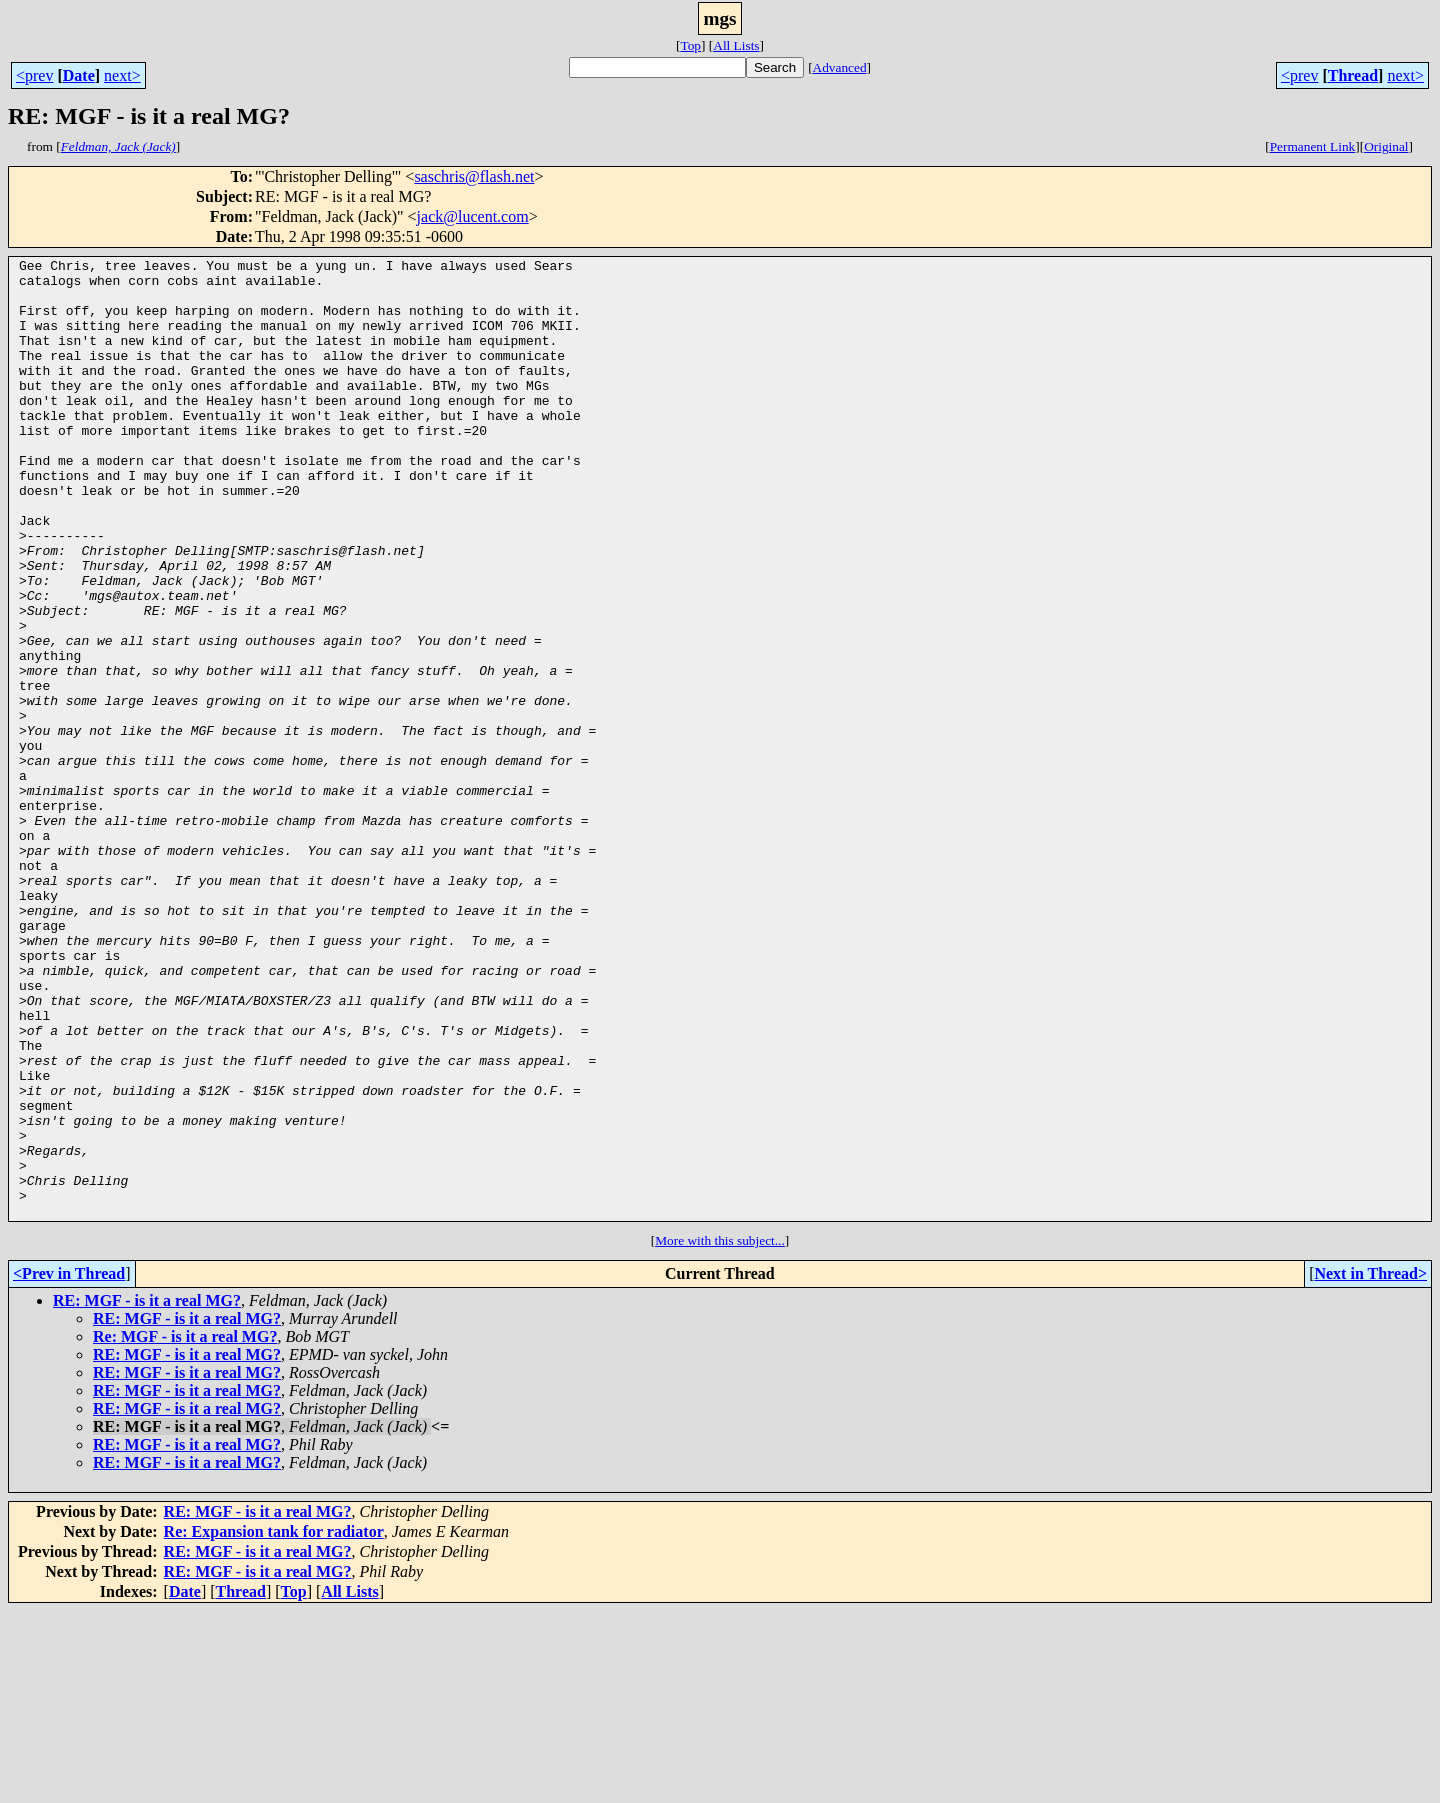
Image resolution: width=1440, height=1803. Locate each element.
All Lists (736, 45)
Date (79, 75)
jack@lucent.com (473, 216)
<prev (34, 75)
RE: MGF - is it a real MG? (147, 1492)
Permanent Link (1313, 146)
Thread (1353, 75)
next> (122, 75)
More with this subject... (720, 1432)
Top (690, 45)
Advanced (840, 67)
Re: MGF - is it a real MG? (185, 1528)
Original (1386, 146)
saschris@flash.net (474, 176)
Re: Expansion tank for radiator (274, 1723)
